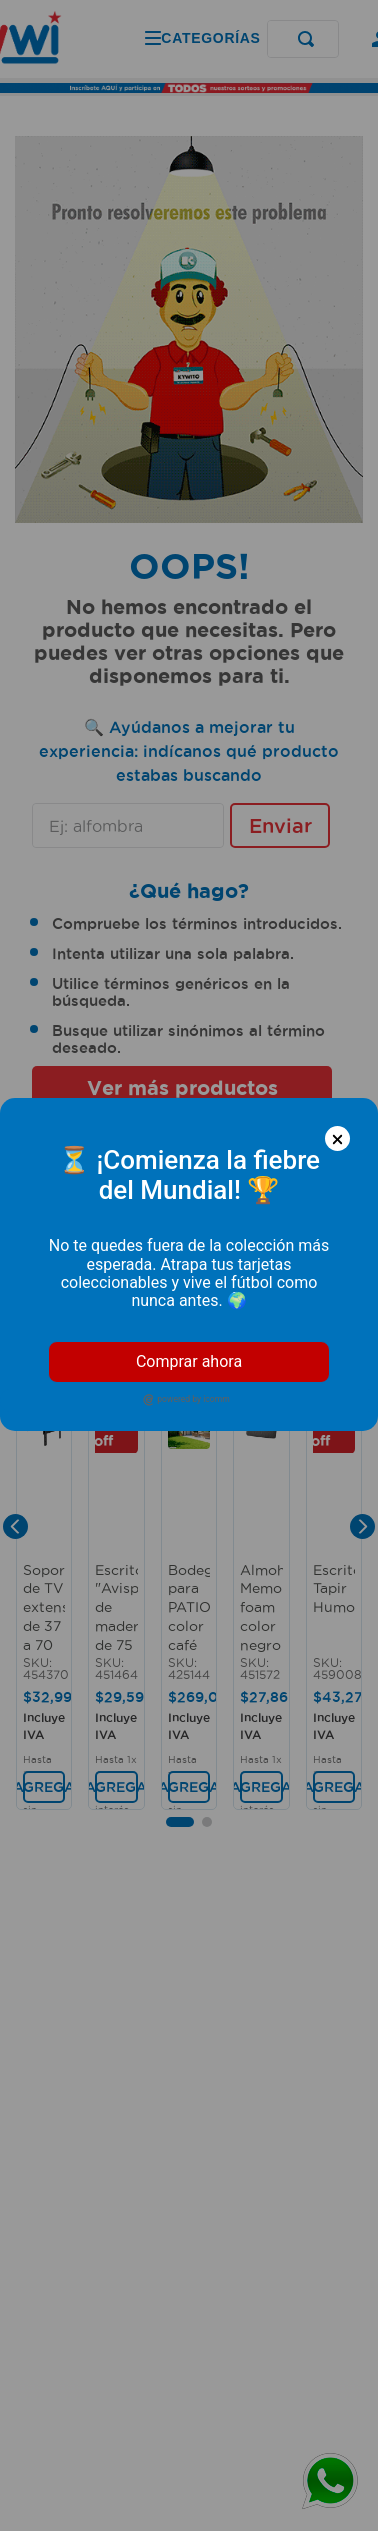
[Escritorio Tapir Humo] (334, 1605)
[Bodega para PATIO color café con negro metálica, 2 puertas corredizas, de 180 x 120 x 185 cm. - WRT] (189, 1605)
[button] (180, 1277)
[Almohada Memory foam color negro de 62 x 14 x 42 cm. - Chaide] (261, 1605)
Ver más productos (182, 1087)
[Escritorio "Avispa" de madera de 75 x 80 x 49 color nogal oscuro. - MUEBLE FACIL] (116, 1605)
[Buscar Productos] (221, 39)
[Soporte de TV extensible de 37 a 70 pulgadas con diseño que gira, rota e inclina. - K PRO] (44, 1605)
